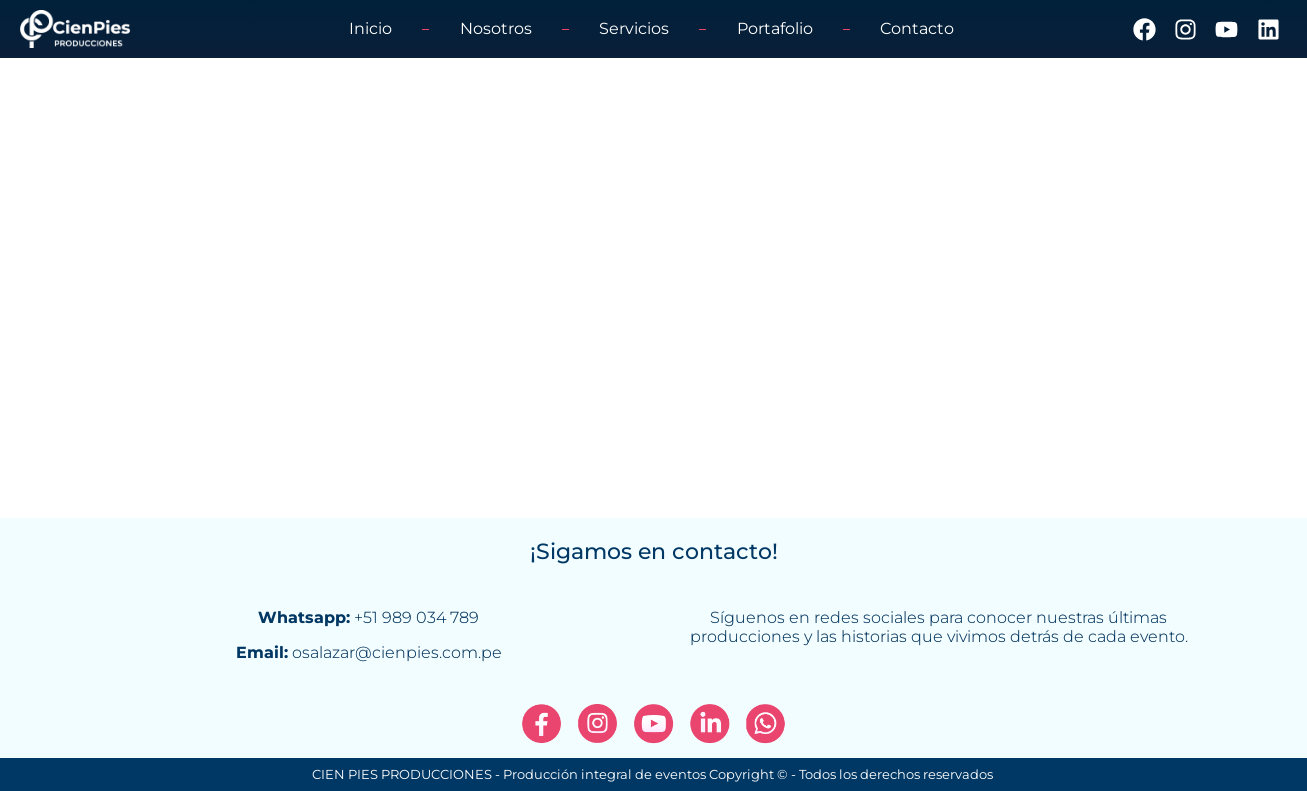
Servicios (634, 28)
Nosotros (496, 28)
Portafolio (775, 28)
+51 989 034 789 (416, 617)
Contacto (917, 28)
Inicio (370, 28)
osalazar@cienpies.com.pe (397, 652)
